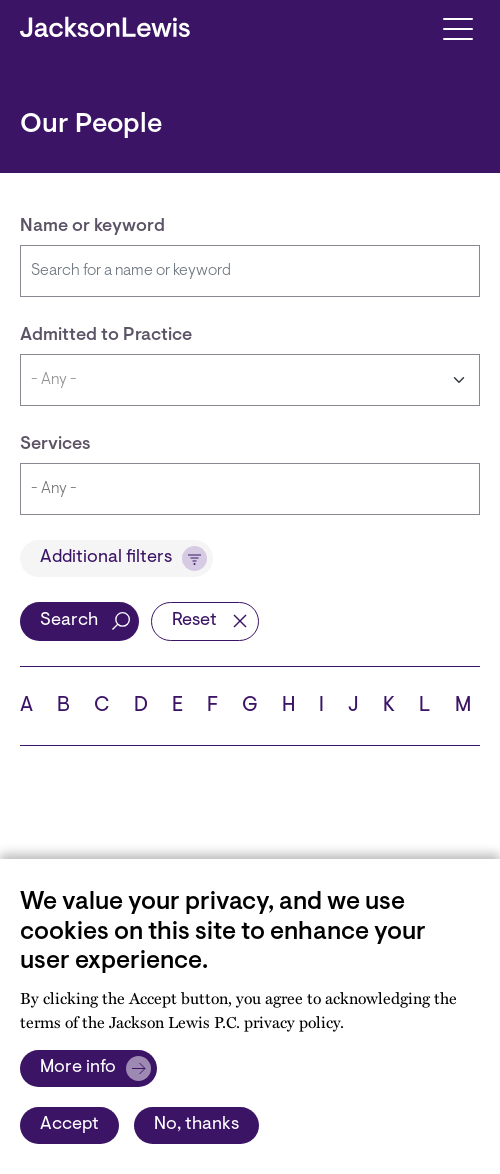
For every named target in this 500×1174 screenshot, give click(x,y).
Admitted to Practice (106, 336)
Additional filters (106, 558)
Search (69, 621)
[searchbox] (230, 489)
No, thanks (196, 1125)
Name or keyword (92, 227)
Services (55, 445)
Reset (194, 621)
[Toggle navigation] (457, 27)
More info (78, 1068)
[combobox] (250, 489)
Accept (69, 1125)
